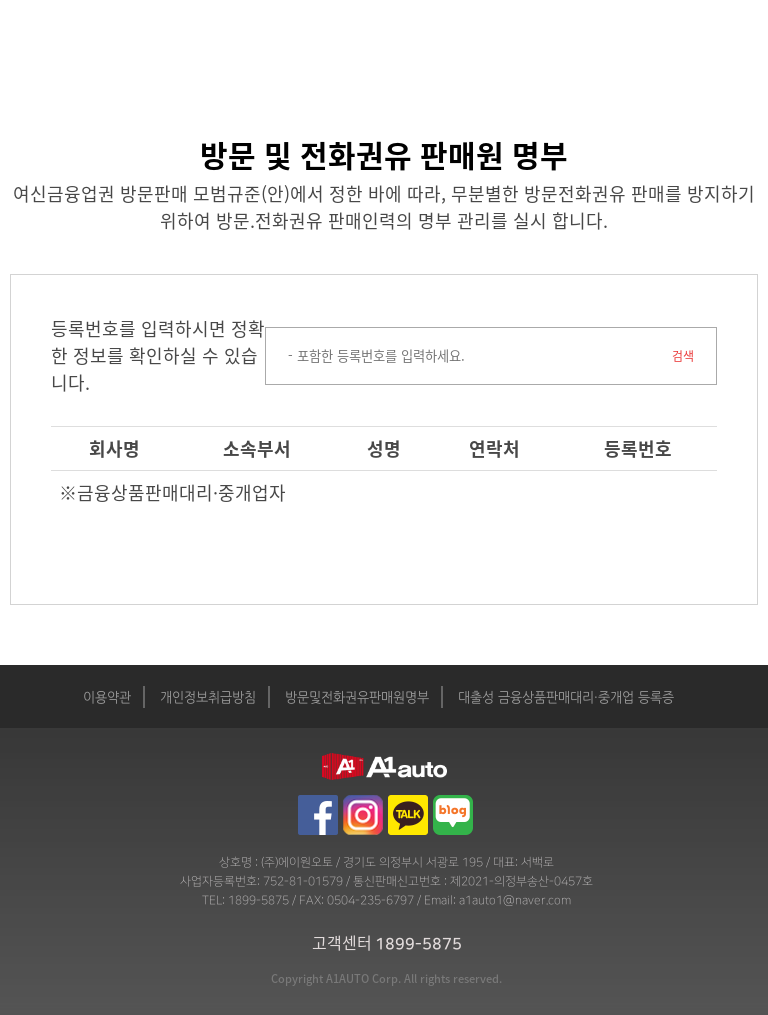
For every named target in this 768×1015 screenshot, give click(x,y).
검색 (683, 356)
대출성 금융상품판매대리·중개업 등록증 (566, 698)
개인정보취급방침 (208, 698)
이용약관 (107, 698)
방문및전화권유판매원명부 (357, 698)
